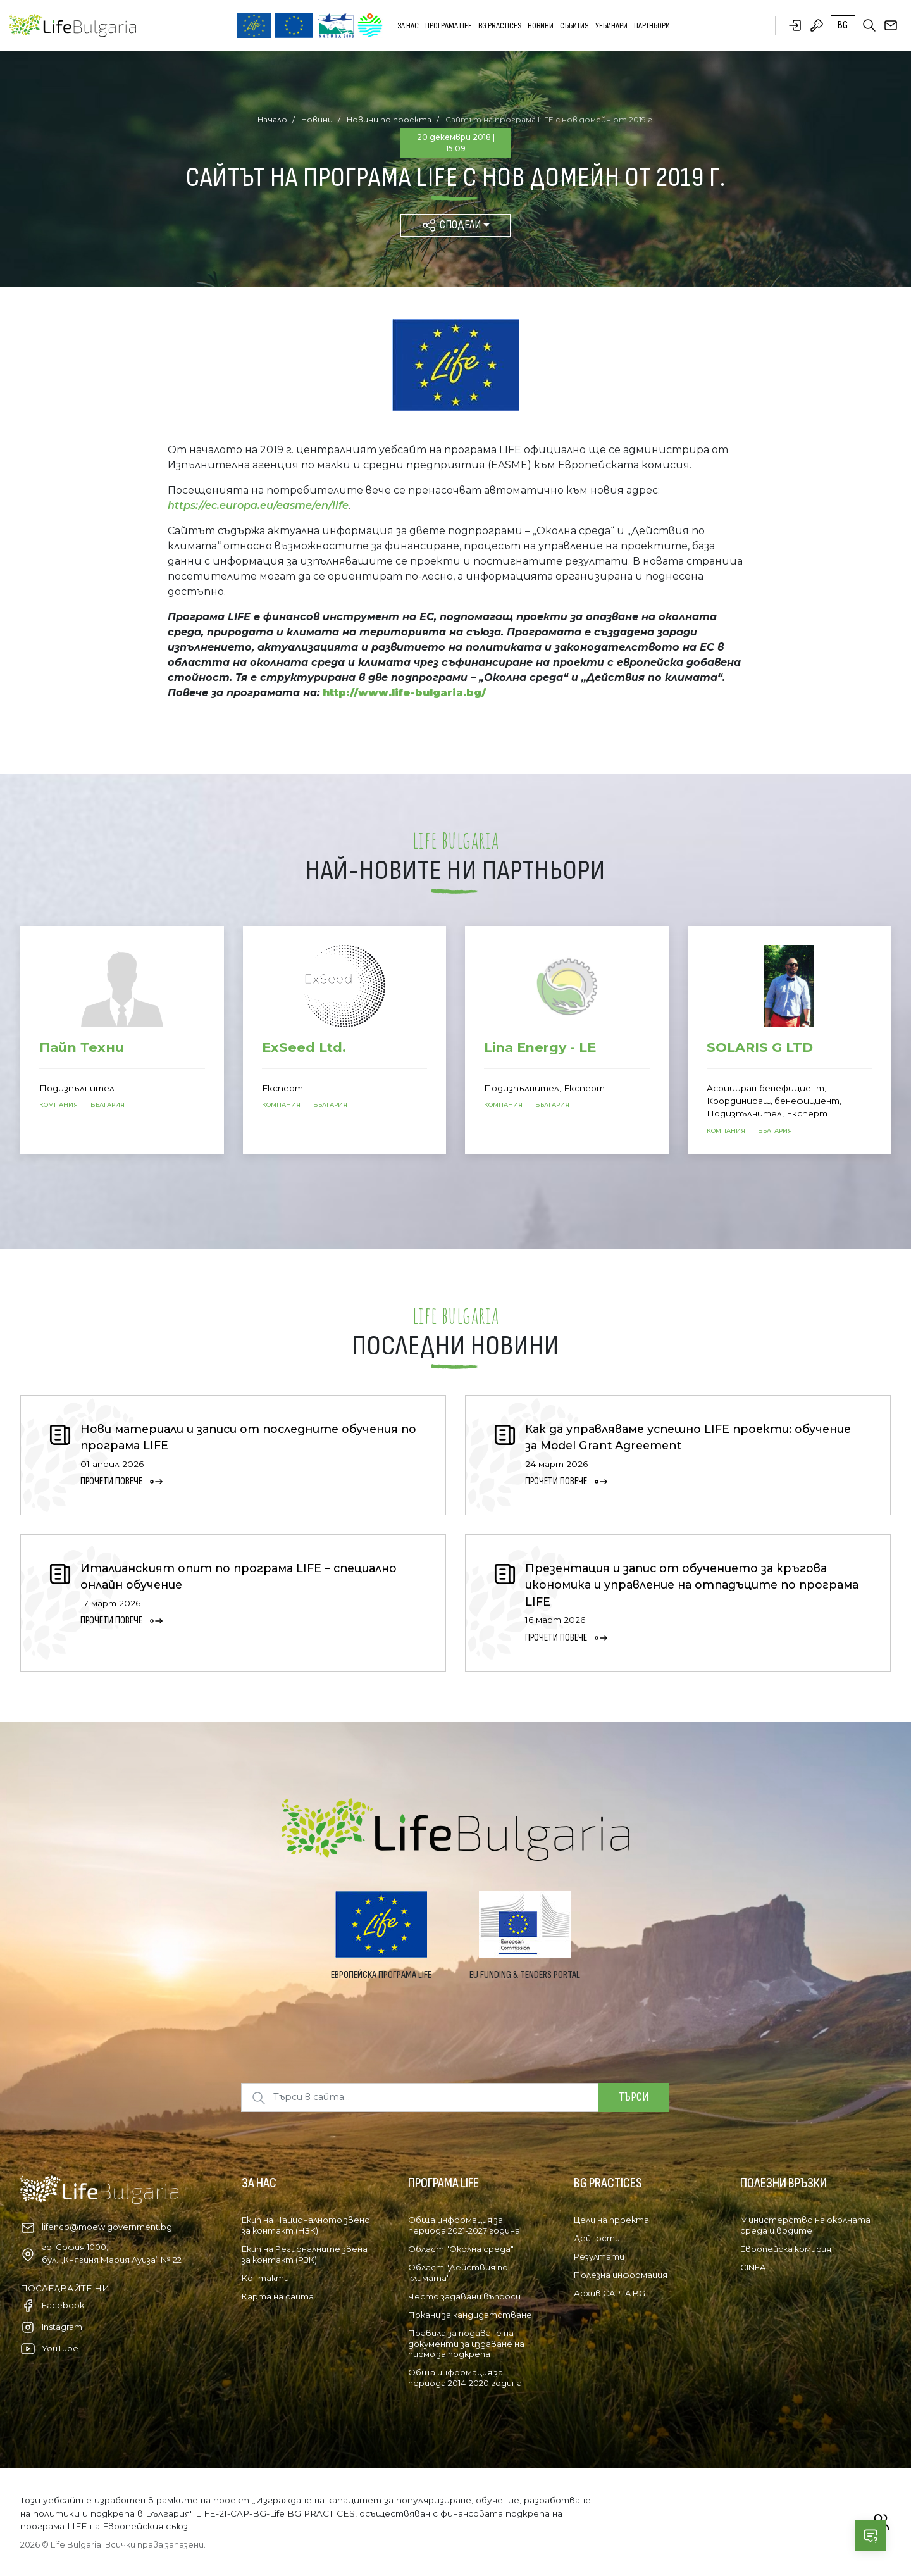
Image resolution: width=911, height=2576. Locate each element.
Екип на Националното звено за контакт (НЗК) (306, 2225)
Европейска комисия (785, 2249)
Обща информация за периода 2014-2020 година (465, 2377)
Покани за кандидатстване (470, 2315)
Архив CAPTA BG (609, 2293)
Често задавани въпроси (464, 2296)
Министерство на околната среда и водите (805, 2225)
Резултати (599, 2256)
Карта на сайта (278, 2296)
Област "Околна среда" (461, 2249)
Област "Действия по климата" (458, 2272)
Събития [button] (574, 25)
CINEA (752, 2267)
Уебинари (611, 25)
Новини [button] (541, 25)
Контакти (265, 2278)
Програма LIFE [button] (448, 25)
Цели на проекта (611, 2220)
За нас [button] (408, 25)
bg (843, 25)
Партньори (652, 25)
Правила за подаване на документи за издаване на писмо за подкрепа (466, 2344)
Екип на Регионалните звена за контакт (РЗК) (305, 2254)
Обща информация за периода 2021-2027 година (464, 2225)
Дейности (597, 2238)
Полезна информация (620, 2275)
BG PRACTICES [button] (499, 25)
